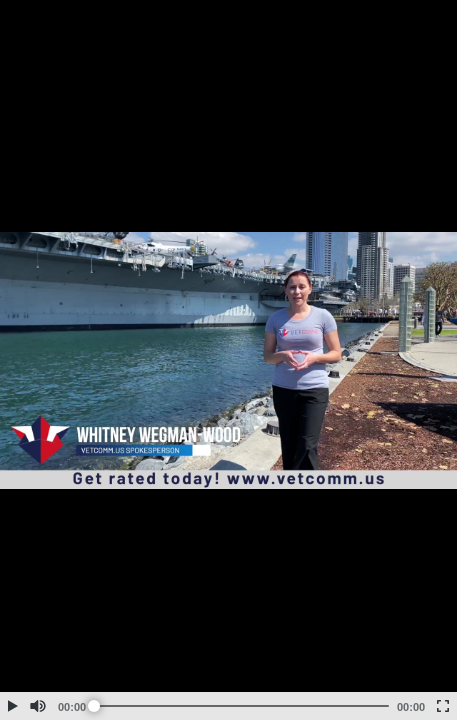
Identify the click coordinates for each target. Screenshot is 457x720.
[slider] (241, 706)
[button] (12, 706)
